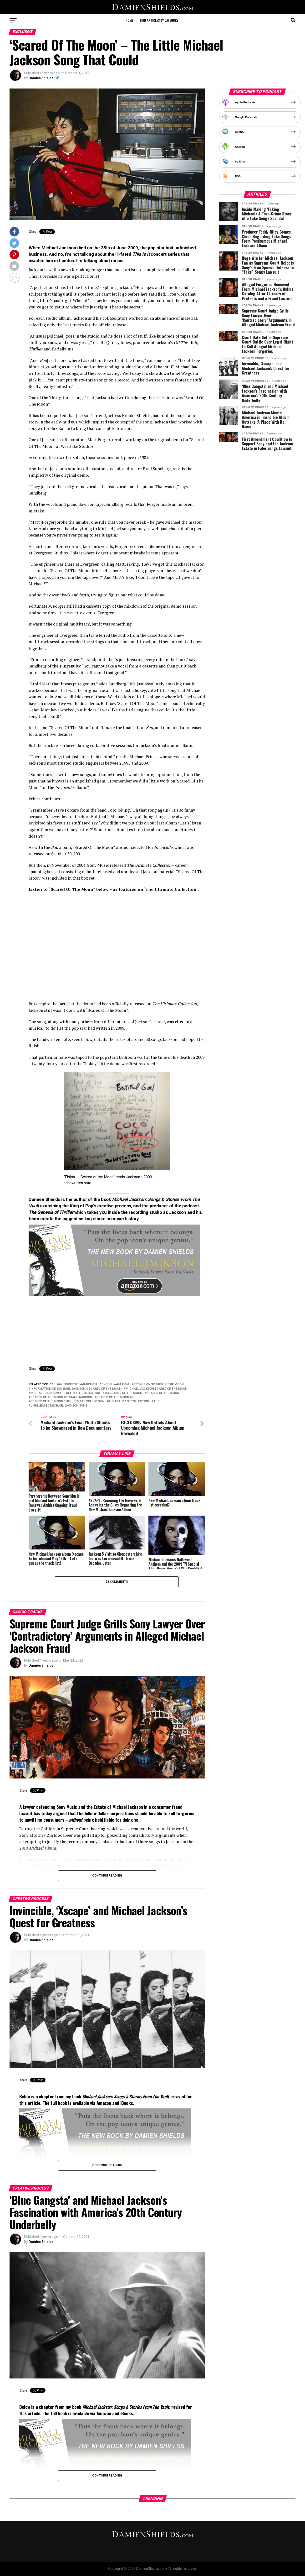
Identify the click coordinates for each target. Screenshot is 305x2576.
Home (129, 20)
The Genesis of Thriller (51, 1212)
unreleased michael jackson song (58, 1405)
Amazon (104, 2102)
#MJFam (122, 1384)
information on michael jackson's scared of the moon (75, 1388)
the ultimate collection (129, 1401)
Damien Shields (41, 78)
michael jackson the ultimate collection (65, 1393)
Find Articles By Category (159, 20)
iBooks (126, 2102)
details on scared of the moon (158, 1384)
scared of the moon (163, 1393)
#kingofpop (68, 1384)
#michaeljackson (97, 1384)
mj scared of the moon (123, 1393)
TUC (156, 1401)
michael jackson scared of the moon (156, 1388)
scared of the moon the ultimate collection (67, 1401)
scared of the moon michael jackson (61, 1397)
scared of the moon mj (115, 1397)
